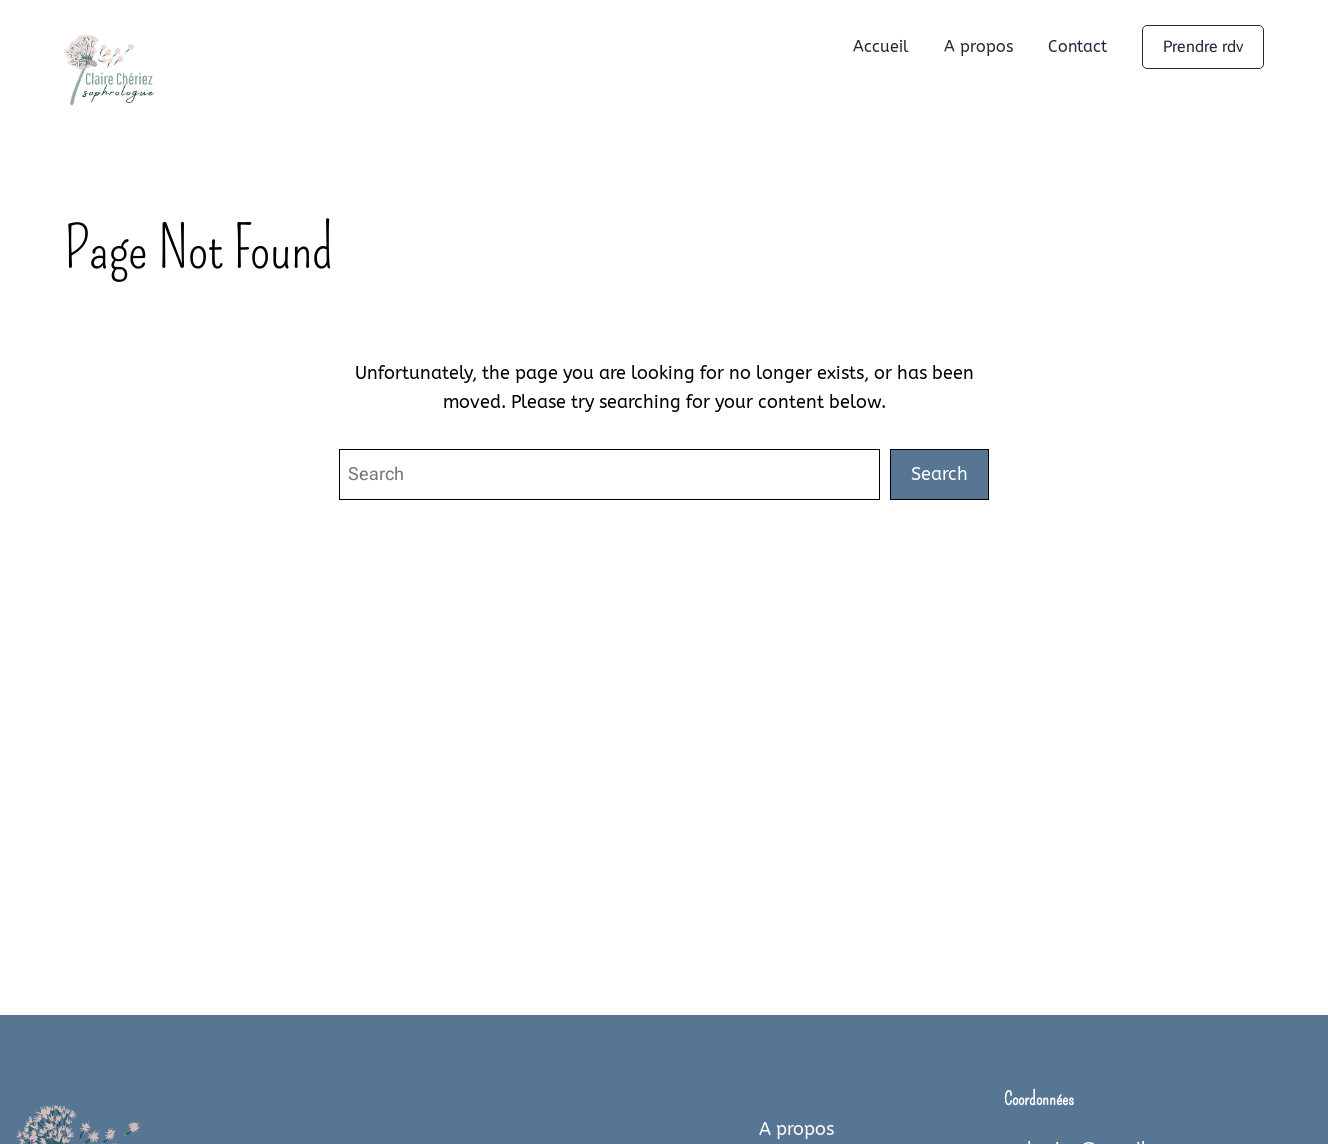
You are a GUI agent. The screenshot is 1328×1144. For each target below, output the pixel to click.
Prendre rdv (1203, 46)
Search (939, 474)
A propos (796, 1129)
